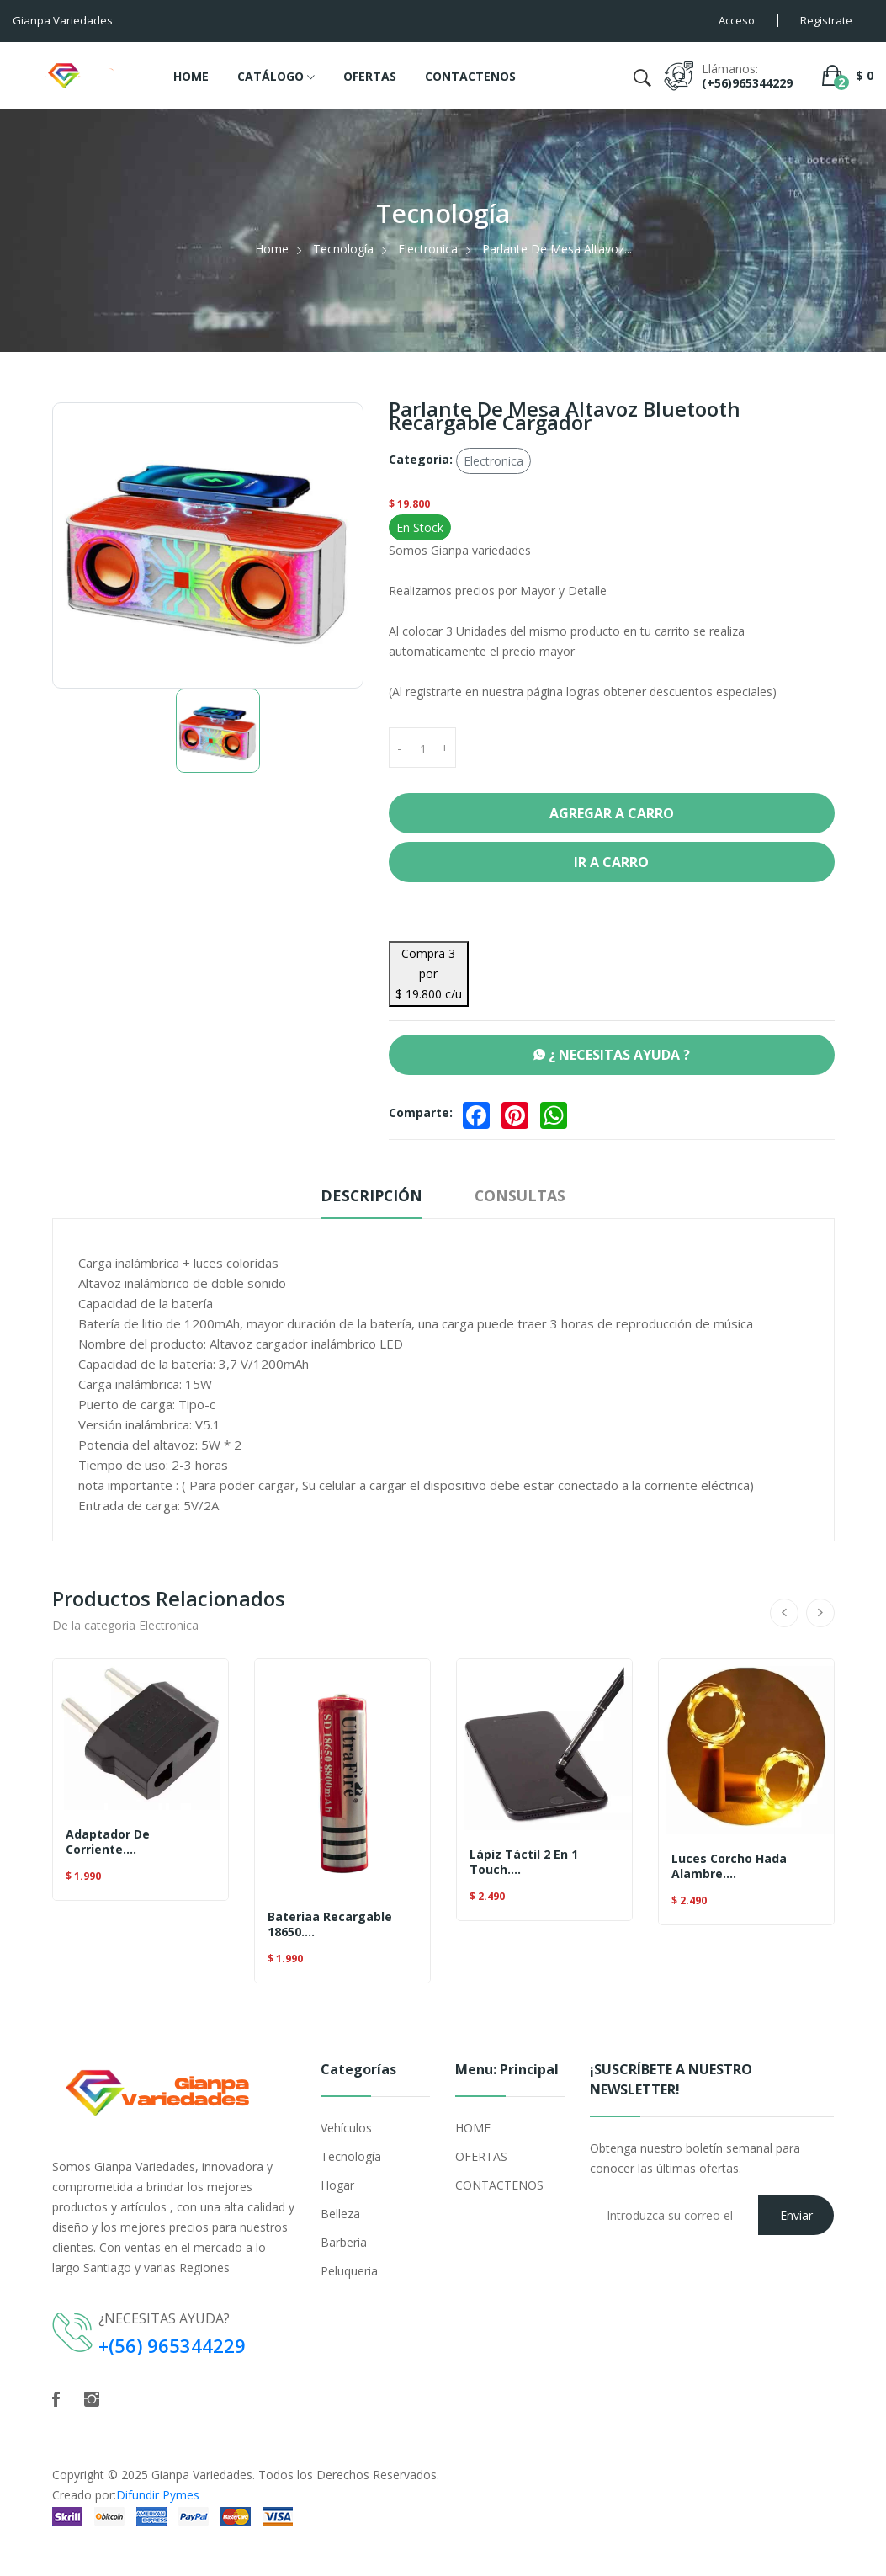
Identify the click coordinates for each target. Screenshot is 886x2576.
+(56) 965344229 (172, 2345)
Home (272, 249)
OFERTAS (369, 76)
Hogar (337, 2185)
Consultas (522, 1195)
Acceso (737, 20)
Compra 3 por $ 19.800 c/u (428, 973)
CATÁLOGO (276, 77)
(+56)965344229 (747, 83)
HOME (191, 76)
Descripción (370, 1195)
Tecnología (343, 249)
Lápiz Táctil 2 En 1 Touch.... (524, 1862)
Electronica (428, 249)
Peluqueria (349, 2271)
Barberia (344, 2242)
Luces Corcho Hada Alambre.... (729, 1866)
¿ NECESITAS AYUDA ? (611, 1055)
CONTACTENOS (470, 76)
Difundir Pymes (157, 2494)
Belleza (340, 2214)
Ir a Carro (611, 862)
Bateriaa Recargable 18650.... (330, 1924)
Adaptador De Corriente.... (108, 1842)
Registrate (826, 20)
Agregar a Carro (611, 813)
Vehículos (346, 2128)
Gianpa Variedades (201, 2474)
